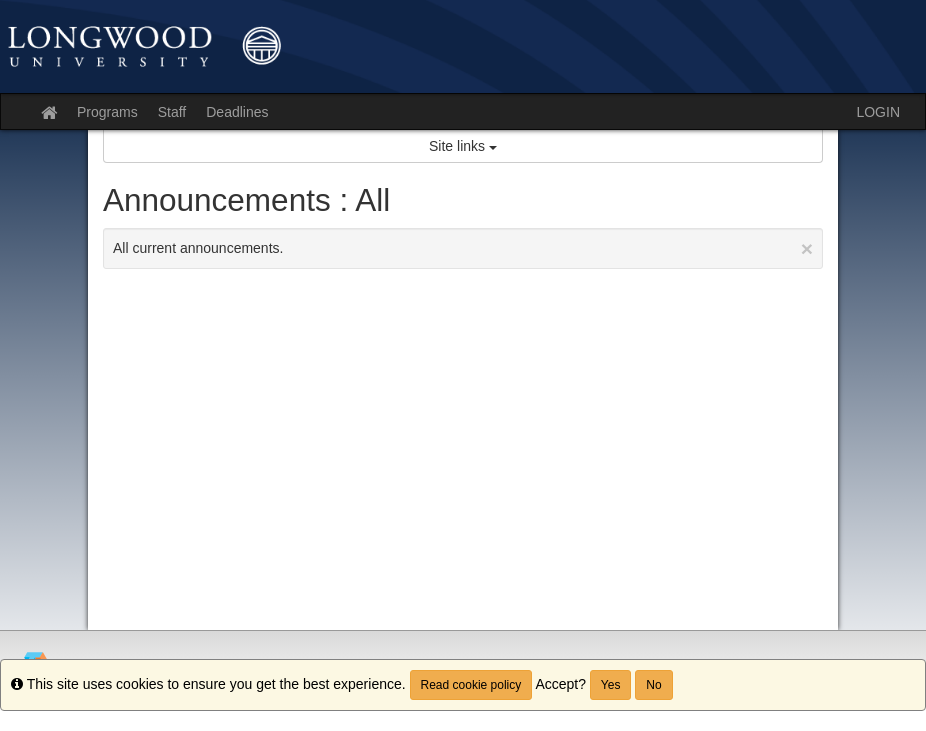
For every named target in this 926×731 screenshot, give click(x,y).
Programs (107, 112)
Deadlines (237, 112)
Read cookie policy (471, 685)
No (653, 685)
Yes (611, 685)
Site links (463, 146)
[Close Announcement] (807, 248)
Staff (172, 112)
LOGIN (878, 112)
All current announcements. (463, 248)
